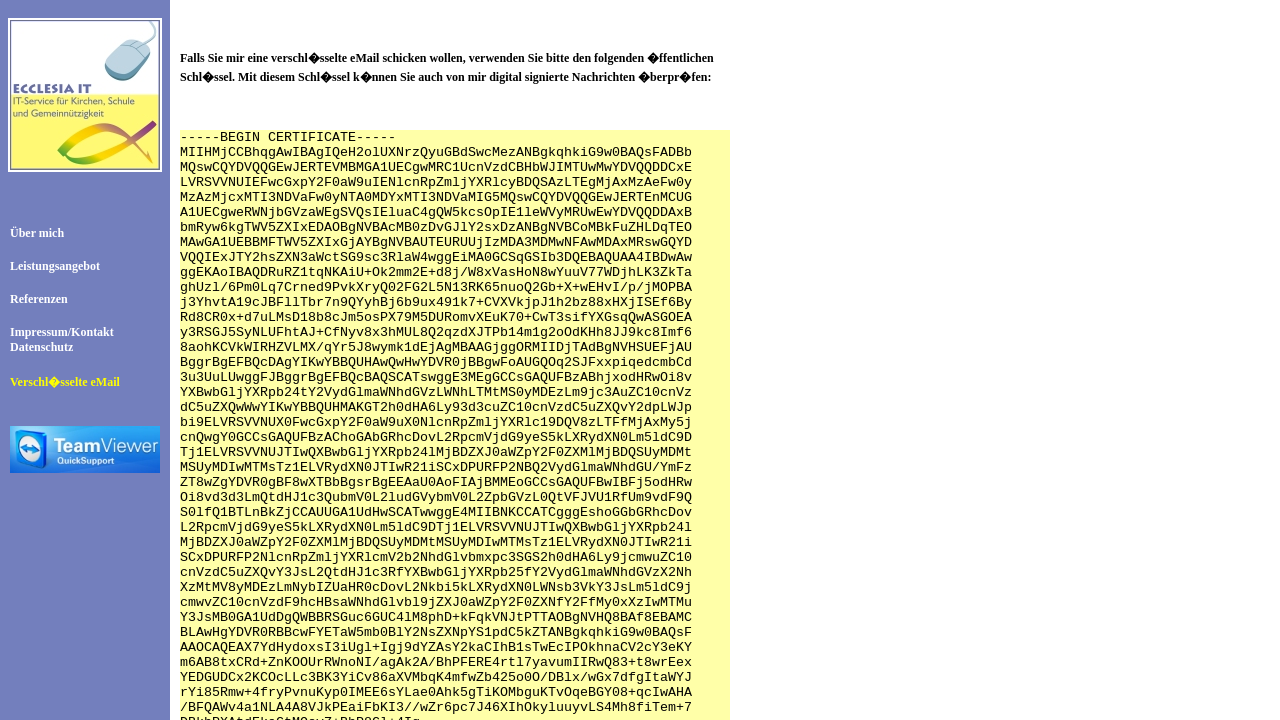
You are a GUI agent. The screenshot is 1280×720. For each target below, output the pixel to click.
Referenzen (39, 299)
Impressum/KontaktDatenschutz (62, 339)
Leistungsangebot (55, 266)
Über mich (37, 233)
